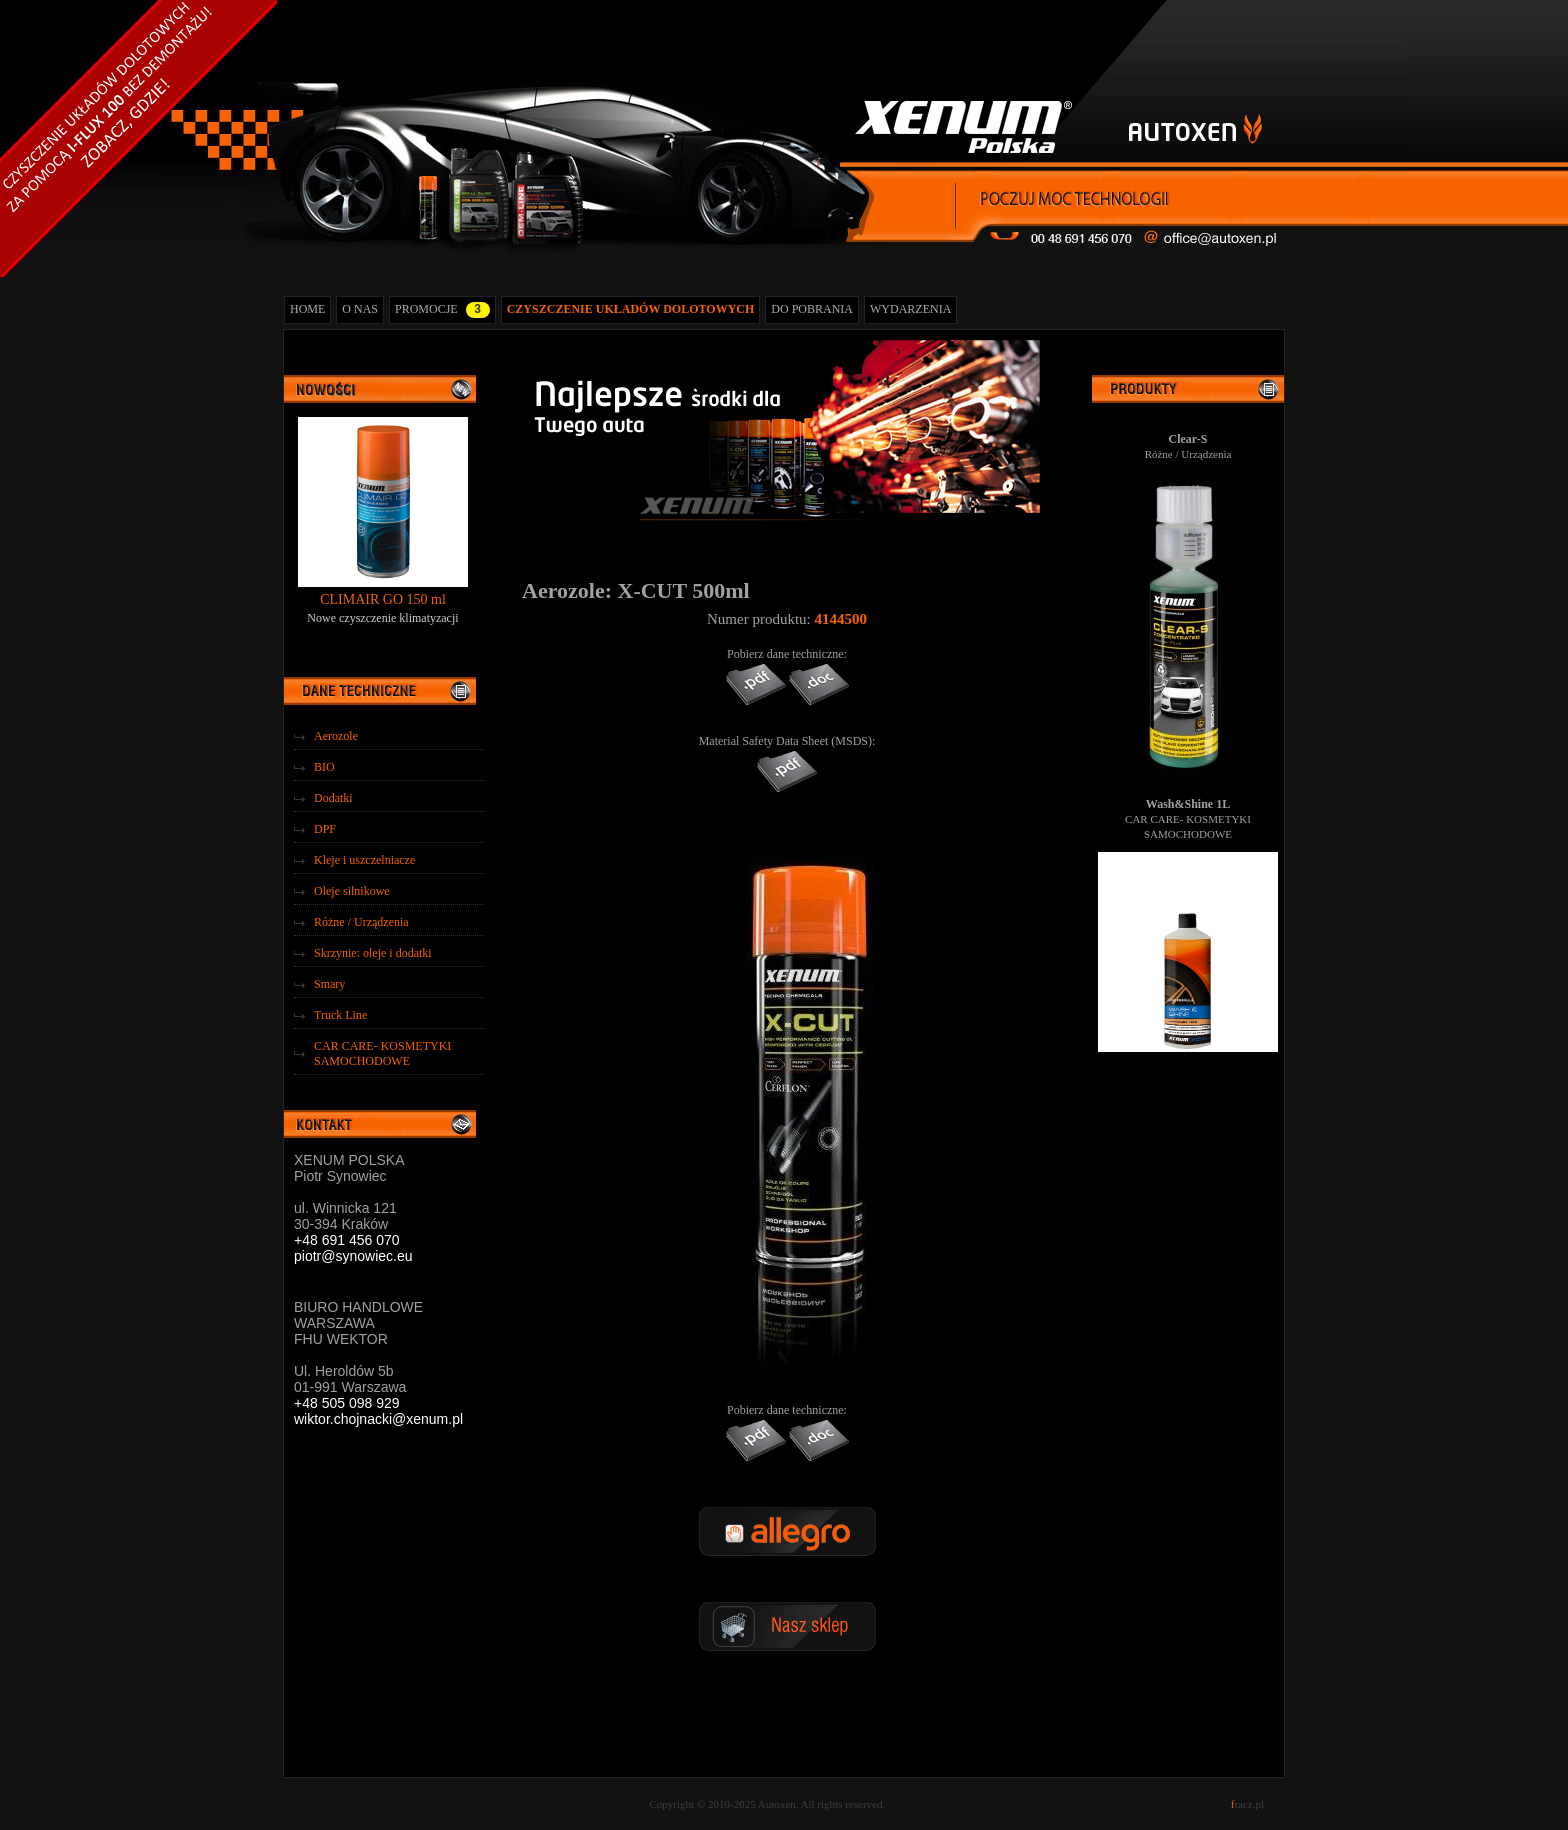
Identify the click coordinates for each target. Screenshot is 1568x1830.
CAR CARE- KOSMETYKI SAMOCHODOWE (382, 1053)
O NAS (360, 309)
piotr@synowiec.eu (353, 1256)
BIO (324, 767)
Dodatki (333, 798)
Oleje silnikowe (352, 891)
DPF (325, 829)
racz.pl (1247, 1804)
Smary (329, 984)
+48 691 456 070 (347, 1240)
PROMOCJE (442, 310)
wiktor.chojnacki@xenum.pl (378, 1419)
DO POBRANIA (812, 309)
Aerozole (336, 736)
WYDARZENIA (910, 309)
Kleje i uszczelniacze (364, 860)
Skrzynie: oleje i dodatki (373, 953)
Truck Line (340, 1015)
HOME (307, 309)
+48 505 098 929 (347, 1403)
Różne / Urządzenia (361, 922)
